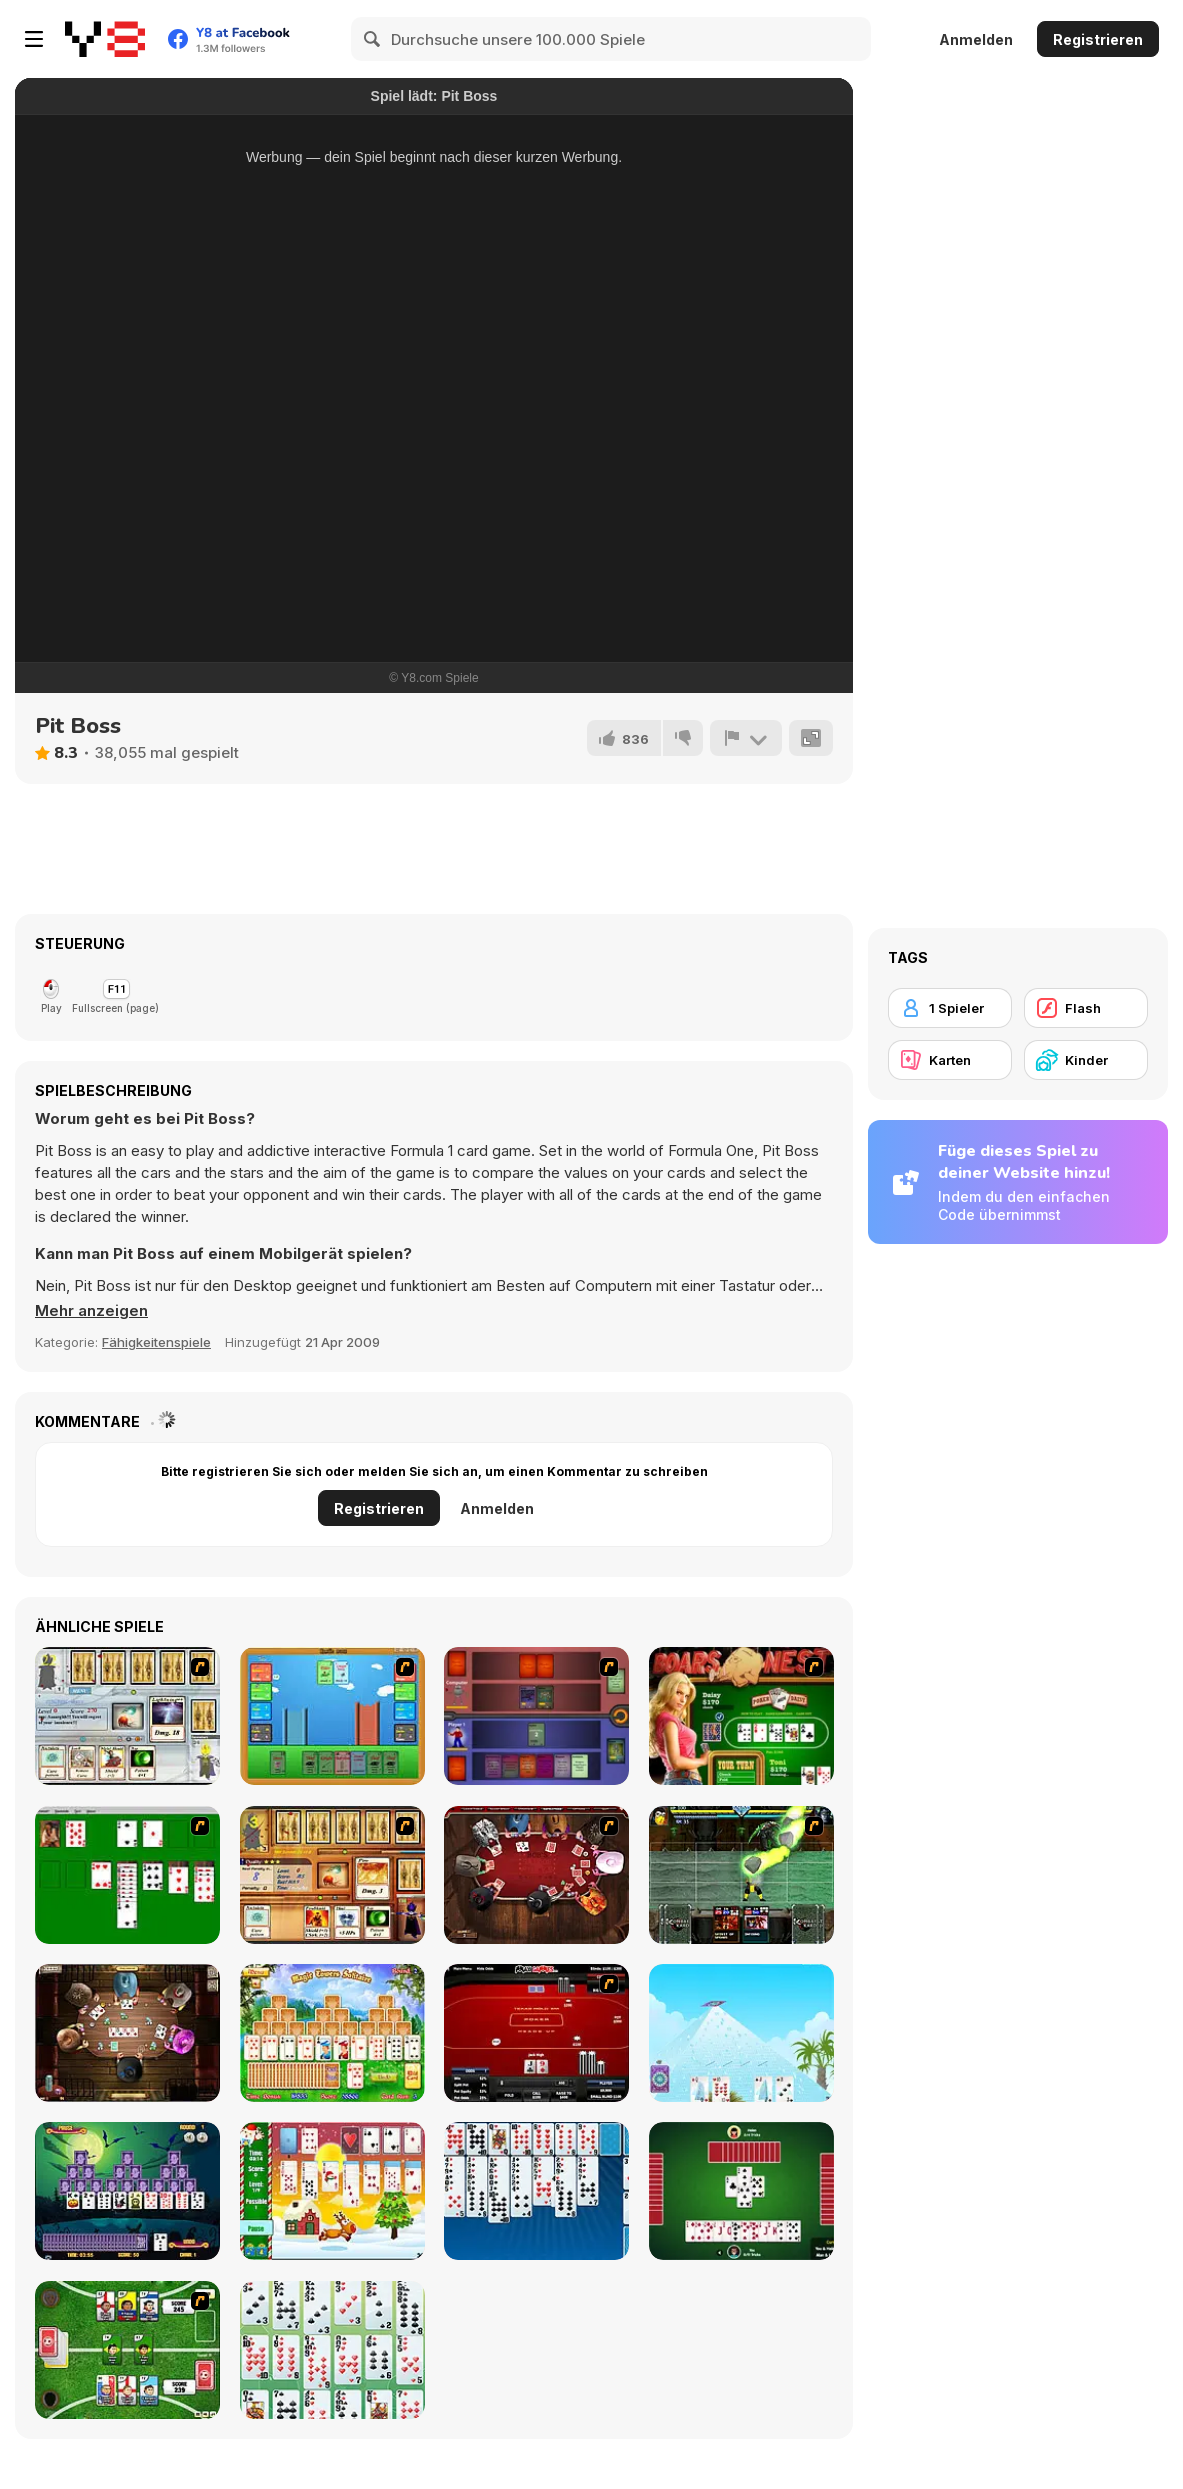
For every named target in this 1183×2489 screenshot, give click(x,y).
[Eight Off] (536, 2191)
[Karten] (950, 1060)
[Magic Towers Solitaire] (332, 2033)
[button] (91, 1311)
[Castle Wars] (332, 1716)
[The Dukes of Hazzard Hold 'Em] (741, 1716)
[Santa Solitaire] (332, 2191)
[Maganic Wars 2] (332, 1875)
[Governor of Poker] (536, 1875)
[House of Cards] (741, 2033)
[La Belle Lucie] (332, 2350)
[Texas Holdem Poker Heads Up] (536, 2033)
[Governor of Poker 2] (127, 2033)
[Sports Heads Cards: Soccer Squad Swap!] (127, 2350)
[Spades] (741, 2191)
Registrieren (1098, 39)
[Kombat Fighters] (741, 1875)
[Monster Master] (536, 1716)
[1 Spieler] (950, 1008)
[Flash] (1086, 1008)
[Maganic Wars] (127, 1716)
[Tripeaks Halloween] (127, 2191)
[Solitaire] (127, 1875)
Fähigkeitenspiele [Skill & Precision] (156, 1342)
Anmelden (976, 39)
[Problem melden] (746, 738)
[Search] (373, 39)
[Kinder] (1086, 1060)
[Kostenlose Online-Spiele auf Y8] (105, 39)
